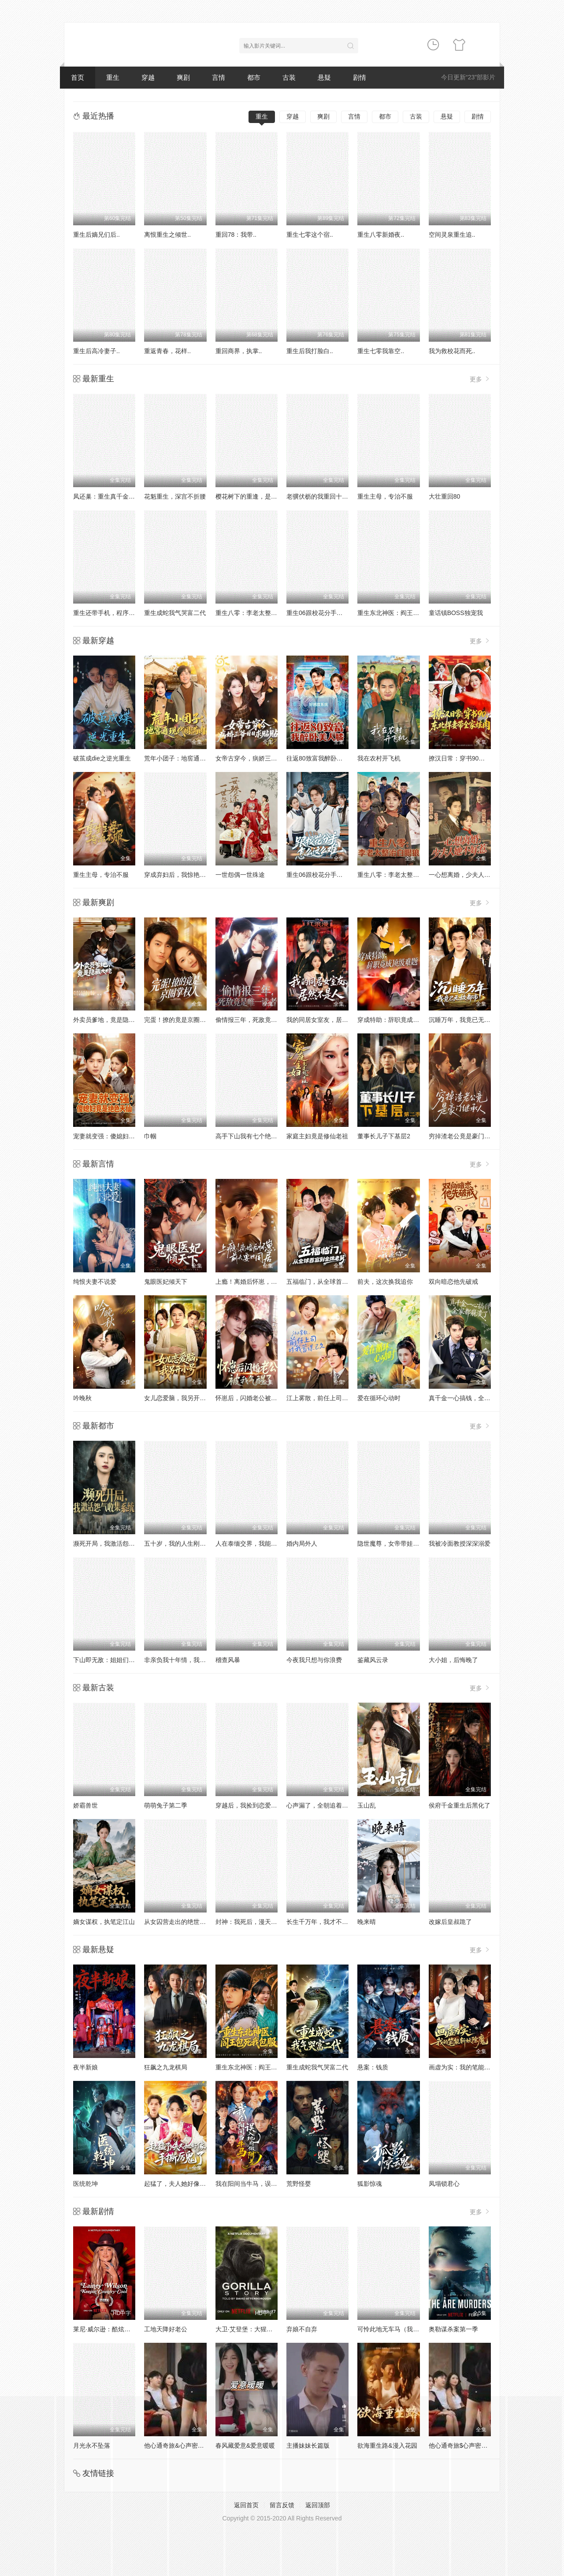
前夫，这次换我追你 (385, 1281)
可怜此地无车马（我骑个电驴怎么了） (409, 2329)
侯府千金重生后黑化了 (459, 1805)
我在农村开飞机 (379, 758)
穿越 (148, 77)
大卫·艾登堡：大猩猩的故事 (253, 2329)
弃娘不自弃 (301, 2329)
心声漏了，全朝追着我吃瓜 (323, 1805)
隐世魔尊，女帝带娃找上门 (394, 1543)
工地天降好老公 (165, 2329)
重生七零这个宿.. (309, 234)
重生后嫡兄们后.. (96, 234)
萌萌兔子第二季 (165, 1805)
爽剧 (183, 77)
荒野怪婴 (298, 2183)
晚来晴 (366, 1921)
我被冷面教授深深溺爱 (459, 1543)
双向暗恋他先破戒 (453, 1281)
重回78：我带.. (235, 234)
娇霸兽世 (85, 1805)
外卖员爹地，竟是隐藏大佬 (110, 1019)
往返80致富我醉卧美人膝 (320, 758)
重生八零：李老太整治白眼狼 (255, 612)
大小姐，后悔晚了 (453, 1659)
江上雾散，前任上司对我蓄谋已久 (332, 1398)
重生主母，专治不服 (385, 496)
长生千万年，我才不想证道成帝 (329, 1921)
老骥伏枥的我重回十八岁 (320, 496)
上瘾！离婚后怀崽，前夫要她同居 (261, 1281)
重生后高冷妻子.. (96, 350)
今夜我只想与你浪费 (314, 1659)
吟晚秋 (82, 1398)
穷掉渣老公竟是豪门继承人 (466, 1136)
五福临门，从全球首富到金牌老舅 (332, 1281)
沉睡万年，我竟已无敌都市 (466, 1019)
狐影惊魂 (369, 2183)
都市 (253, 77)
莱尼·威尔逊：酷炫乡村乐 (108, 2329)
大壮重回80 (444, 496)
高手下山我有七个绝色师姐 (252, 1136)
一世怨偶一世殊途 (240, 874)
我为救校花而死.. (452, 350)
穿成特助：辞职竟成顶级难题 (397, 1019)
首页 (77, 77)
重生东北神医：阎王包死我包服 (400, 612)
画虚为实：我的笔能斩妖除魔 (469, 2067)
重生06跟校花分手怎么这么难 (326, 612)
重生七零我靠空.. (380, 350)
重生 (112, 77)
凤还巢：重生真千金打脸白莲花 (116, 496)
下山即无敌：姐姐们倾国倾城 (113, 1659)
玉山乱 (366, 1805)
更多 (480, 379)
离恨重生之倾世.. (167, 234)
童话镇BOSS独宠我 (456, 612)
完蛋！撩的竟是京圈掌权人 (181, 1019)
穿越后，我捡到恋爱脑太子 (252, 1805)
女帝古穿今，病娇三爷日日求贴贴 (261, 758)
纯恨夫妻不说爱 (94, 1281)
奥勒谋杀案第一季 (453, 2329)
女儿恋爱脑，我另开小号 (178, 1398)
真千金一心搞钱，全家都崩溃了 (472, 1398)
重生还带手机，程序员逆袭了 (113, 612)
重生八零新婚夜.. (380, 234)
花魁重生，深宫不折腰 (175, 496)
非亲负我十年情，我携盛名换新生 (190, 1659)
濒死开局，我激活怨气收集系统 (116, 1543)
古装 (289, 77)
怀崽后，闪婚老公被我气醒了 (255, 1398)
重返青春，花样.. (167, 350)
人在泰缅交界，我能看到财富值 (258, 1543)
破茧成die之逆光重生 (102, 758)
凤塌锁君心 (444, 2183)
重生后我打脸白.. (309, 350)
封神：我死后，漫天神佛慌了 (255, 1921)
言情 (218, 77)
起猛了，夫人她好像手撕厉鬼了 (187, 2183)
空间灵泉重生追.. (452, 234)
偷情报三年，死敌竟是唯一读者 (258, 1019)
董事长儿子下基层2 (383, 1136)
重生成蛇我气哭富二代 (175, 612)
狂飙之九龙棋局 (165, 2067)
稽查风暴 (227, 1659)
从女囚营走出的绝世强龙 (178, 1921)
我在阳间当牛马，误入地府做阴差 (261, 2183)
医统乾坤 (85, 2183)
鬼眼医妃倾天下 (165, 1281)
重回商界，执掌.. (238, 350)
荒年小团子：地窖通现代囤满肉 (187, 758)
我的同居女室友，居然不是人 (326, 1019)
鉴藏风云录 (372, 1659)
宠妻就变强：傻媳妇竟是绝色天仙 (119, 1136)
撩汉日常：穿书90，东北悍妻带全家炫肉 (485, 758)
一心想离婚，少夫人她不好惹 (469, 874)
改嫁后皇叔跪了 (450, 1921)
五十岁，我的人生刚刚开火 (181, 1543)
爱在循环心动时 (379, 1398)
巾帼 (150, 1136)
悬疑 (324, 77)
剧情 (359, 77)
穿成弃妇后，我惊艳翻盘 (178, 874)
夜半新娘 (85, 2067)
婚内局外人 (301, 1543)
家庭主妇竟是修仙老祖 (317, 1136)
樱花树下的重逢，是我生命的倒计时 (264, 496)
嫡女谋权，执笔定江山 (104, 1921)
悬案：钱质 (372, 2067)
